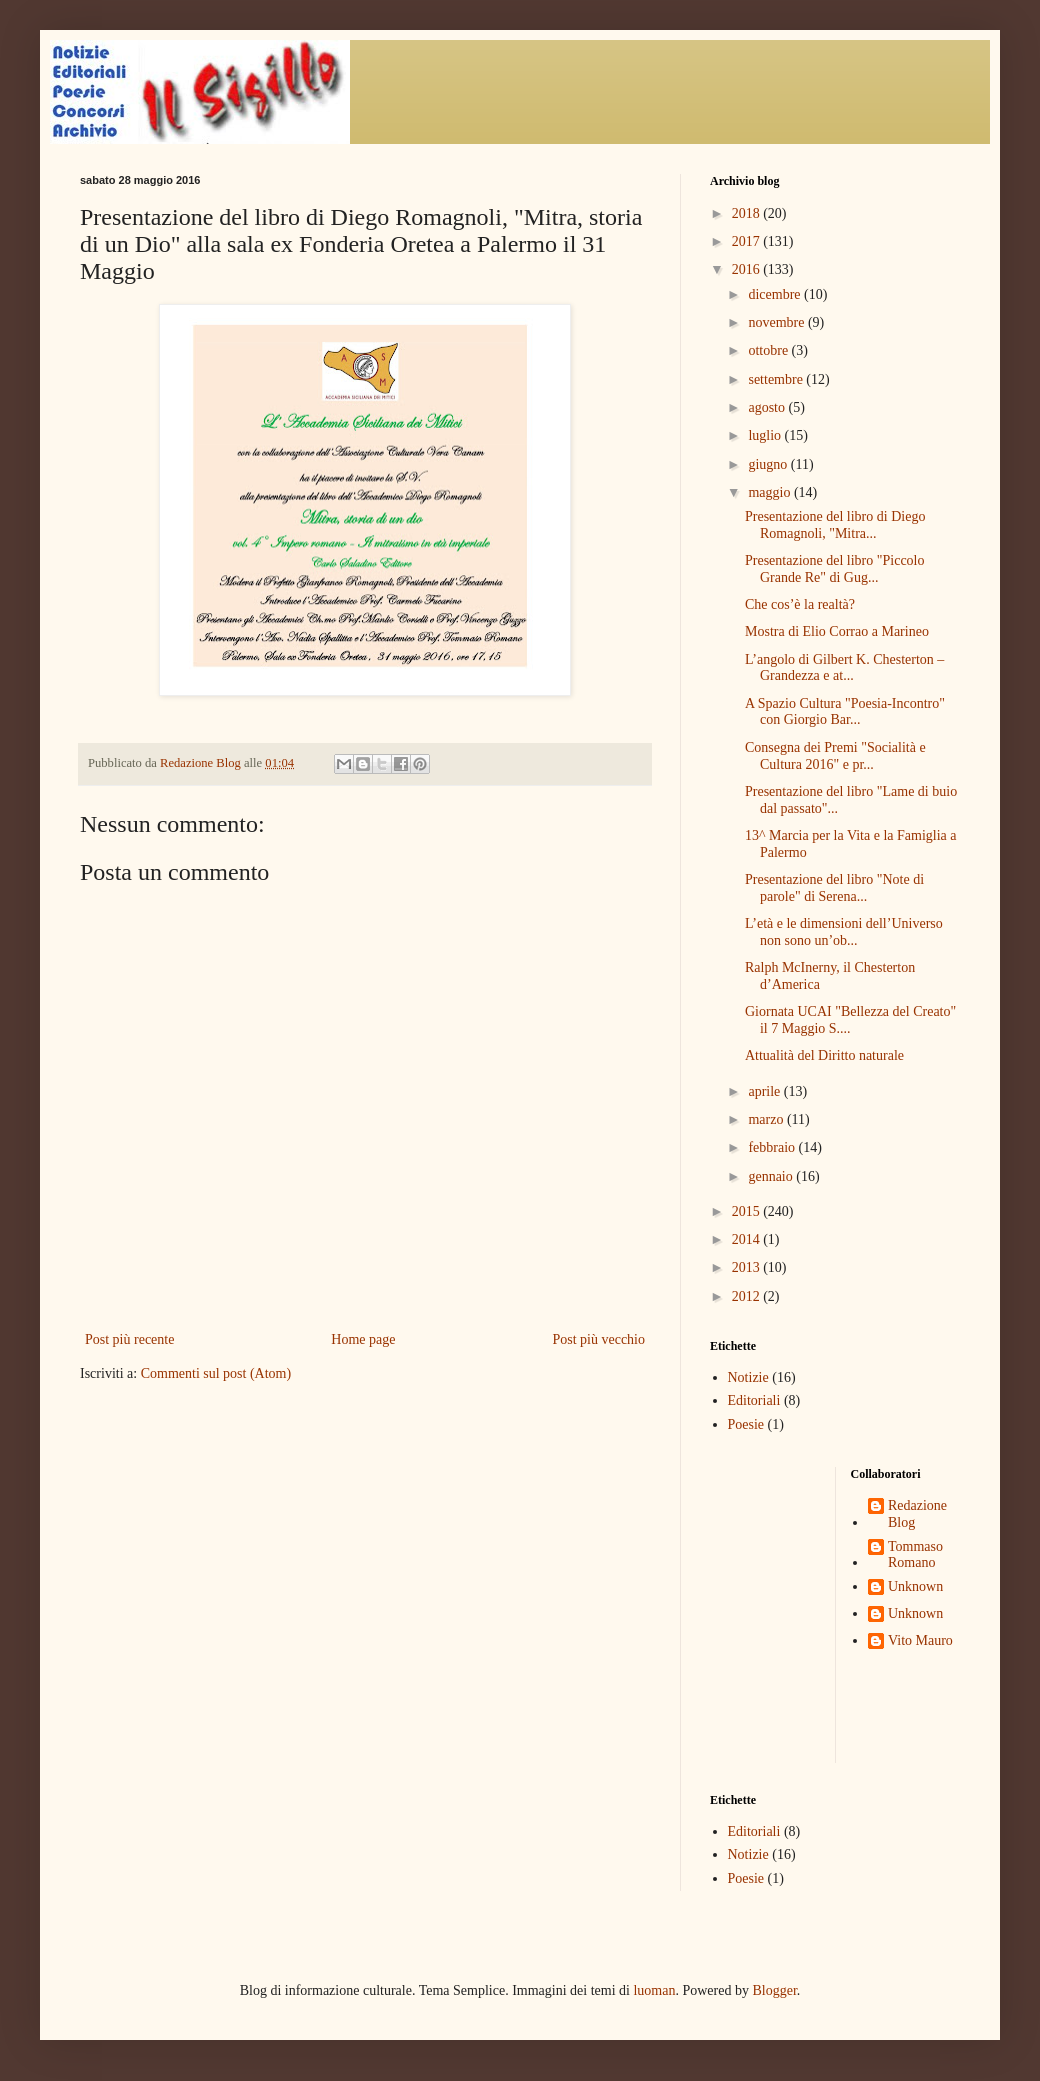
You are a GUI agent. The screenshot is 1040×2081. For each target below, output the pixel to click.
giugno (769, 464)
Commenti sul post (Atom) (216, 1373)
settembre (777, 379)
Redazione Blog (917, 1514)
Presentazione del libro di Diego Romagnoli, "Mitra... (835, 525)
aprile (765, 1091)
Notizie (748, 1377)
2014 (748, 1239)
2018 (748, 213)
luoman (654, 1990)
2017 (748, 241)
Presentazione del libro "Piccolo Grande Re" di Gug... (835, 569)
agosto (768, 407)
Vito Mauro (920, 1640)
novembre (777, 322)
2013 (748, 1267)
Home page (363, 1339)
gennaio (772, 1176)
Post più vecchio (598, 1339)
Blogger (774, 1990)
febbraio (773, 1147)
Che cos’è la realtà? (800, 604)
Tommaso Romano (915, 1555)
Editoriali (754, 1400)
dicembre (776, 294)
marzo (767, 1119)
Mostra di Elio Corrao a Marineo (837, 631)
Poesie (746, 1424)
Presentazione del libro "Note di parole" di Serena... (834, 888)
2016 (748, 269)
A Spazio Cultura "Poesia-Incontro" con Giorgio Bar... (845, 712)
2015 (748, 1211)
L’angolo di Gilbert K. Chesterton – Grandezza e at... (844, 668)
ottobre (769, 350)
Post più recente (129, 1339)
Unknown (915, 1586)
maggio (771, 492)
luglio (766, 435)
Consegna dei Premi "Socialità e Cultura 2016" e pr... (835, 756)
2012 (748, 1296)
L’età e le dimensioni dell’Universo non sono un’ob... (844, 932)
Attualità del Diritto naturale (824, 1055)
